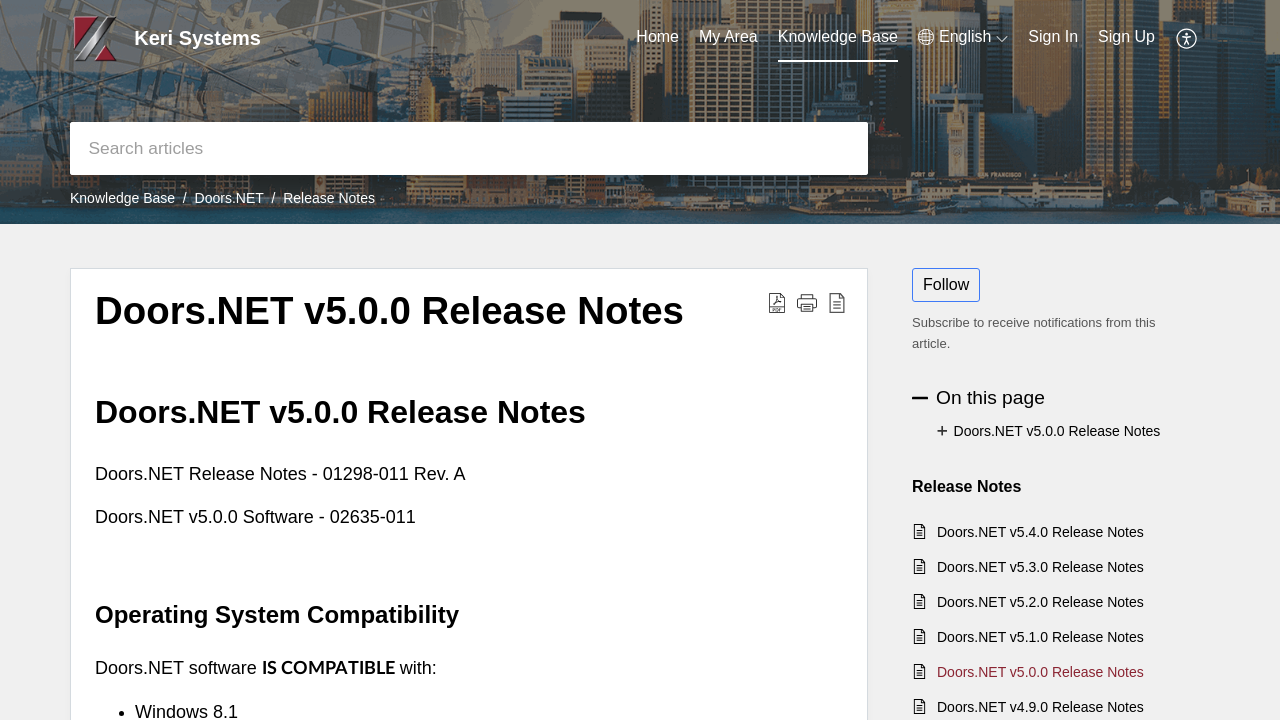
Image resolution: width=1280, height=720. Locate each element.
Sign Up (1126, 36)
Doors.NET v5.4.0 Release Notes (1040, 532)
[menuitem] (963, 37)
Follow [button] (946, 284)
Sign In (1053, 36)
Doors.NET (229, 198)
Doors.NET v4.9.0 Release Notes (1040, 707)
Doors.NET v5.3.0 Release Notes (1040, 567)
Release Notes (329, 198)
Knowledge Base (122, 198)
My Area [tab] (728, 36)
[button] (807, 302)
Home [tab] (657, 36)
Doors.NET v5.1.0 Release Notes (1040, 637)
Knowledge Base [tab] (838, 36)
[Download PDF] (777, 302)
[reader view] (837, 302)
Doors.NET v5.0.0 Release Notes (389, 310)
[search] (469, 148)
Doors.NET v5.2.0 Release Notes (1040, 602)
